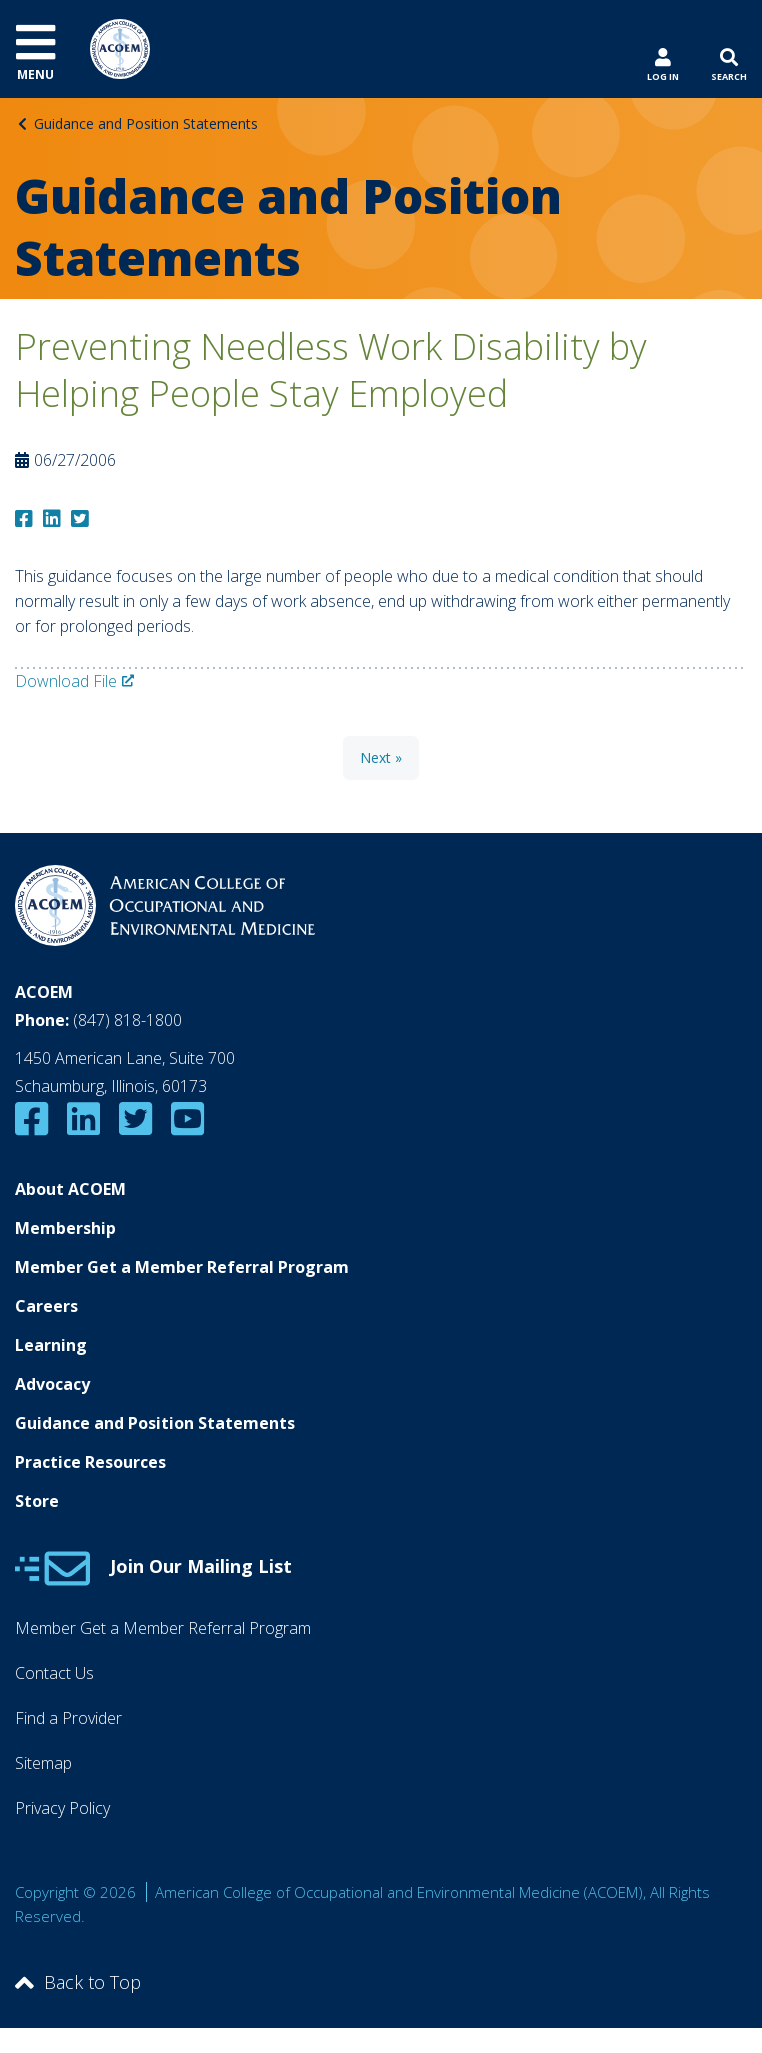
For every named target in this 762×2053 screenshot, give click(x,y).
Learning (51, 1345)
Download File (66, 681)
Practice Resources (90, 1462)
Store (37, 1501)
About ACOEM (70, 1189)
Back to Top (78, 1982)
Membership (65, 1228)
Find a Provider (68, 1718)
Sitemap (43, 1763)
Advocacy (52, 1384)
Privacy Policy (62, 1808)
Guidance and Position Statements (146, 123)
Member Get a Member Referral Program (182, 1267)
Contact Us (54, 1673)
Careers (46, 1306)
